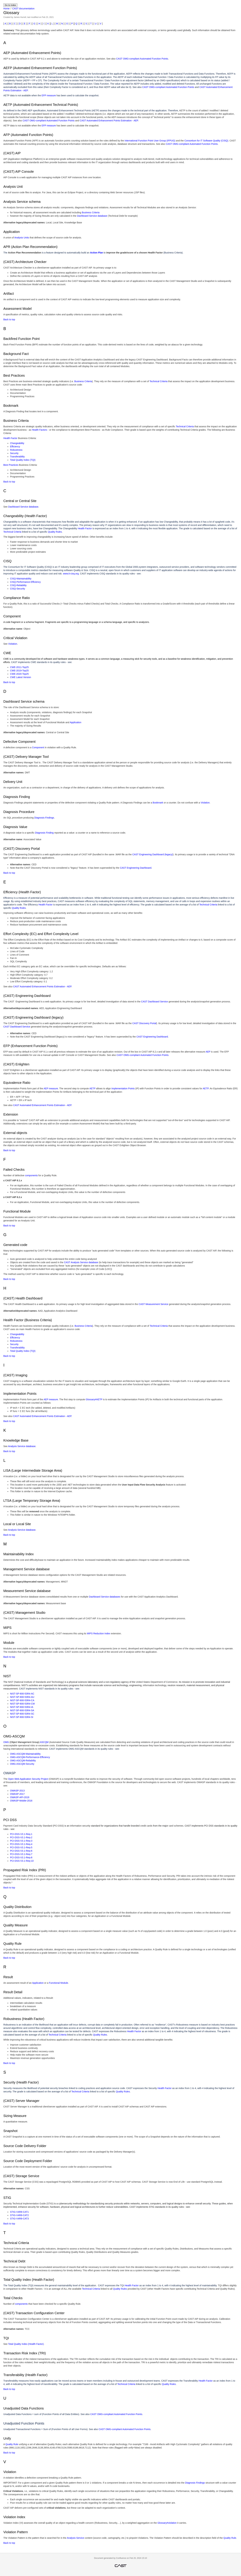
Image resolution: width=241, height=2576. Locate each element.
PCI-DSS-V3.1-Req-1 (21, 1834)
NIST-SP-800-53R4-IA (21, 1707)
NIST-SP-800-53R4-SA (22, 1710)
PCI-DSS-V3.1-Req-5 (21, 1847)
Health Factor (10, 438)
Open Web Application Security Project (28, 1779)
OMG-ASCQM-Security (22, 1764)
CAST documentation (23, 8)
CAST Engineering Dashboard (135, 867)
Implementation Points (123, 1088)
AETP (92, 1088)
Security (14, 453)
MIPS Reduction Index (98, 1633)
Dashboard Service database (92, 215)
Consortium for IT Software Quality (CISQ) (206, 140)
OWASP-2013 (17, 1790)
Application (75, 722)
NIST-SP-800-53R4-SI (21, 1717)
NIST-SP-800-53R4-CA (22, 1700)
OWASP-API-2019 (19, 1797)
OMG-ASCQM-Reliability (23, 1760)
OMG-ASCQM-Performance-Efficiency (30, 1757)
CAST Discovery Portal (144, 1023)
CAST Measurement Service (153, 1304)
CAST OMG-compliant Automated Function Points (142, 58)
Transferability (17, 456)
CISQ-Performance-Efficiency (25, 582)
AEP (208, 1051)
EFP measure (49, 95)
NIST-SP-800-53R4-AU (22, 1697)
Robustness (16, 450)
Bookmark (158, 802)
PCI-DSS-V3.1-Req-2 (21, 1837)
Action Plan (96, 252)
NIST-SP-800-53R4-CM (22, 1703)
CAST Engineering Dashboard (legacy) (152, 854)
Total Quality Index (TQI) (22, 460)
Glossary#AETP (94, 1399)
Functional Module (58, 1983)
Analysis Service (75, 2538)
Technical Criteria (158, 381)
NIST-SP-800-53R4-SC (22, 1713)
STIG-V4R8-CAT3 (19, 2218)
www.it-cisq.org (71, 573)
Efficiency (15, 446)
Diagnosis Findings (44, 817)
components (31, 1175)
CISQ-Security (17, 588)
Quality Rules (55, 531)
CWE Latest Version (20, 677)
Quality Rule (11, 2444)
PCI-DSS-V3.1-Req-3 (21, 1840)
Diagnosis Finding (44, 832)
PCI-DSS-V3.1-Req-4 (21, 1844)
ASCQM (44, 1742)
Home (6, 8)
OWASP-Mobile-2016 (21, 1800)
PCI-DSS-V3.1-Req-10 (22, 1860)
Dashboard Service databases (104, 1596)
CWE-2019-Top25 (19, 670)
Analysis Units (21, 237)
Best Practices (10, 465)
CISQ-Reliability (18, 585)
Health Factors (39, 429)
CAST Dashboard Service (154, 1001)
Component (38, 747)
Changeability (17, 443)
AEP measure (51, 1088)
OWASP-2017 (17, 1794)
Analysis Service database (21, 1446)
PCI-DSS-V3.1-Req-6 (21, 1850)
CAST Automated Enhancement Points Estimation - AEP (109, 120)
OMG (6, 1742)
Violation (12, 643)
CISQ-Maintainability (20, 578)
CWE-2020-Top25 (19, 674)
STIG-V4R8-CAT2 (19, 2215)
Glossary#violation (167, 2523)
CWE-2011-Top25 (19, 667)
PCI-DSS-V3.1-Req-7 (21, 1854)
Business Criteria (91, 212)
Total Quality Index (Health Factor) (26, 2344)
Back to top (9, 319)
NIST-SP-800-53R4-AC (22, 1693)
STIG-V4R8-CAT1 (19, 2212)
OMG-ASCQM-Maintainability (25, 1753)
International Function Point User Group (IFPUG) (150, 140)
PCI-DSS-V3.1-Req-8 (21, 1857)
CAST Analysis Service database (81, 1262)
